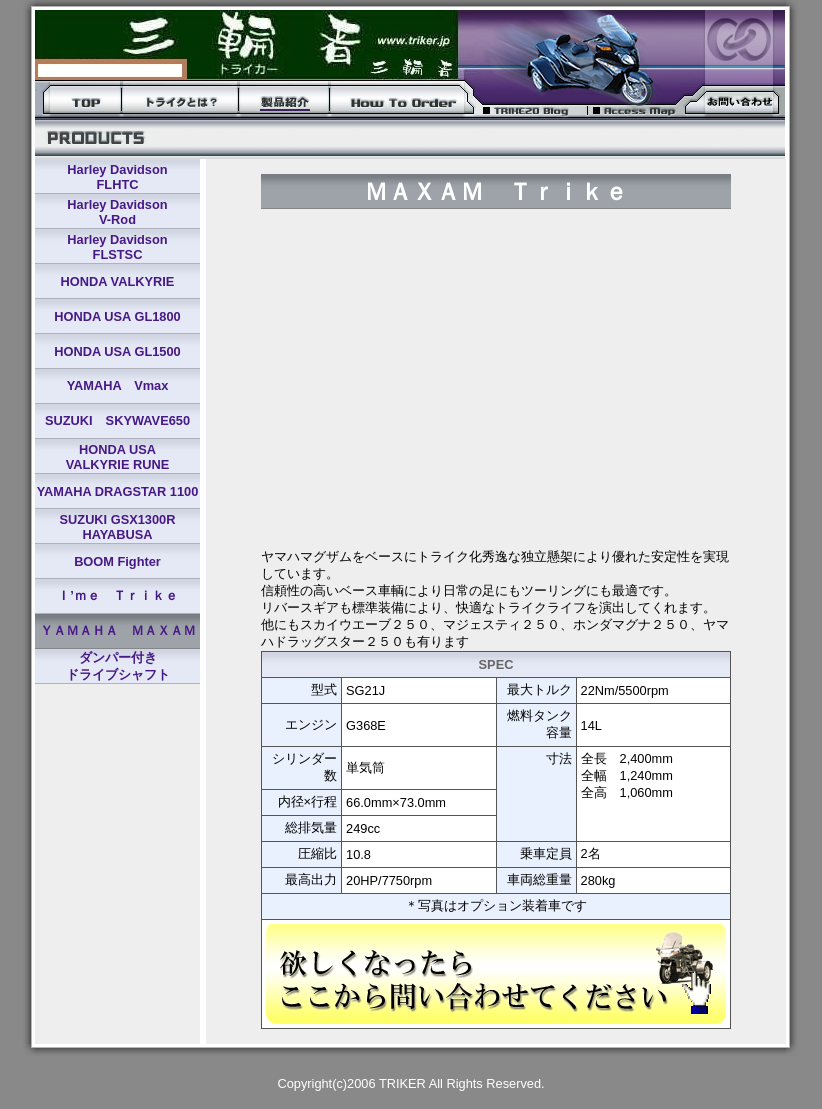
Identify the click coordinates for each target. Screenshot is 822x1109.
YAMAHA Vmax (118, 385)
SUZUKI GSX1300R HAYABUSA (118, 527)
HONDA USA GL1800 (117, 316)
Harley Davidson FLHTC (117, 177)
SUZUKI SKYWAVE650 (117, 420)
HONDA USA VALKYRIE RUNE (118, 457)
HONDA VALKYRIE (118, 281)
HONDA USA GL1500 (117, 351)
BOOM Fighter (117, 561)
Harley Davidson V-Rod (117, 212)
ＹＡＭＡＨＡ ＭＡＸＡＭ (118, 630)
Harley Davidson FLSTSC (117, 247)
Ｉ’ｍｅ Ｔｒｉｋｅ (117, 595)
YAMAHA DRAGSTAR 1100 (118, 491)
